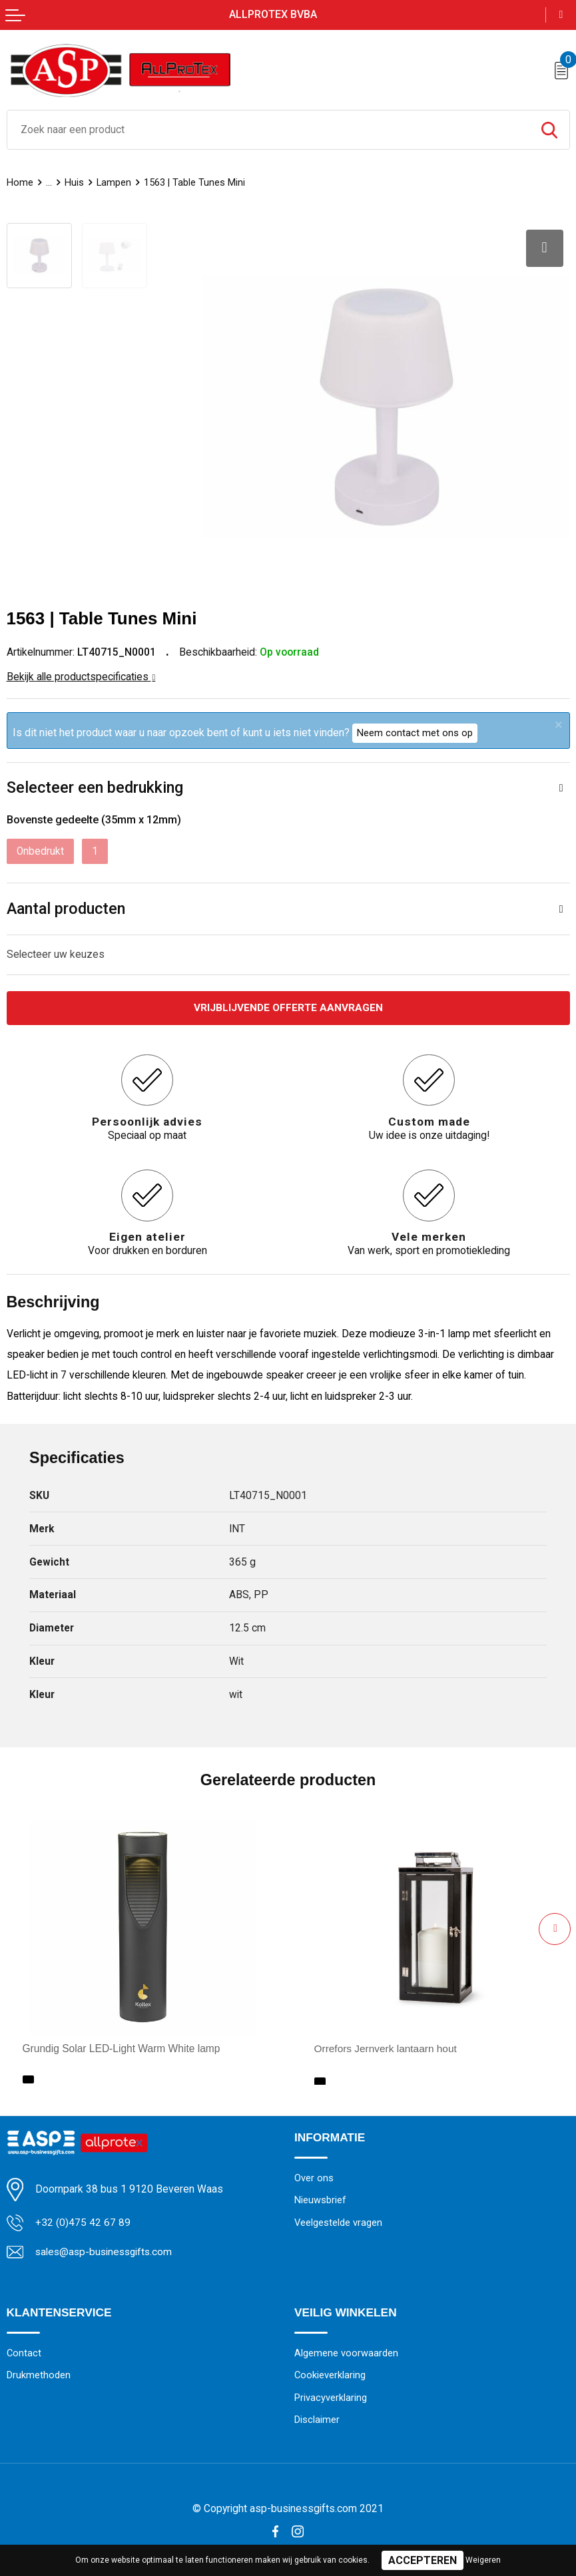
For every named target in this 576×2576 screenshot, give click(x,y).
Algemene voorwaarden (346, 2351)
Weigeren (483, 2560)
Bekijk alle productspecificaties (81, 676)
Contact (24, 2351)
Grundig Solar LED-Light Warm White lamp (121, 2047)
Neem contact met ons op (415, 732)
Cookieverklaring (330, 2374)
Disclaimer (317, 2418)
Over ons (314, 2176)
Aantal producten (66, 907)
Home (20, 182)
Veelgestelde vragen (338, 2221)
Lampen (114, 182)
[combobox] (268, 129)
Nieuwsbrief (320, 2199)
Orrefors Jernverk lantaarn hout (386, 2047)
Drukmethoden (39, 2374)
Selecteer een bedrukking (95, 786)
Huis (74, 182)
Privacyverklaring (330, 2396)
